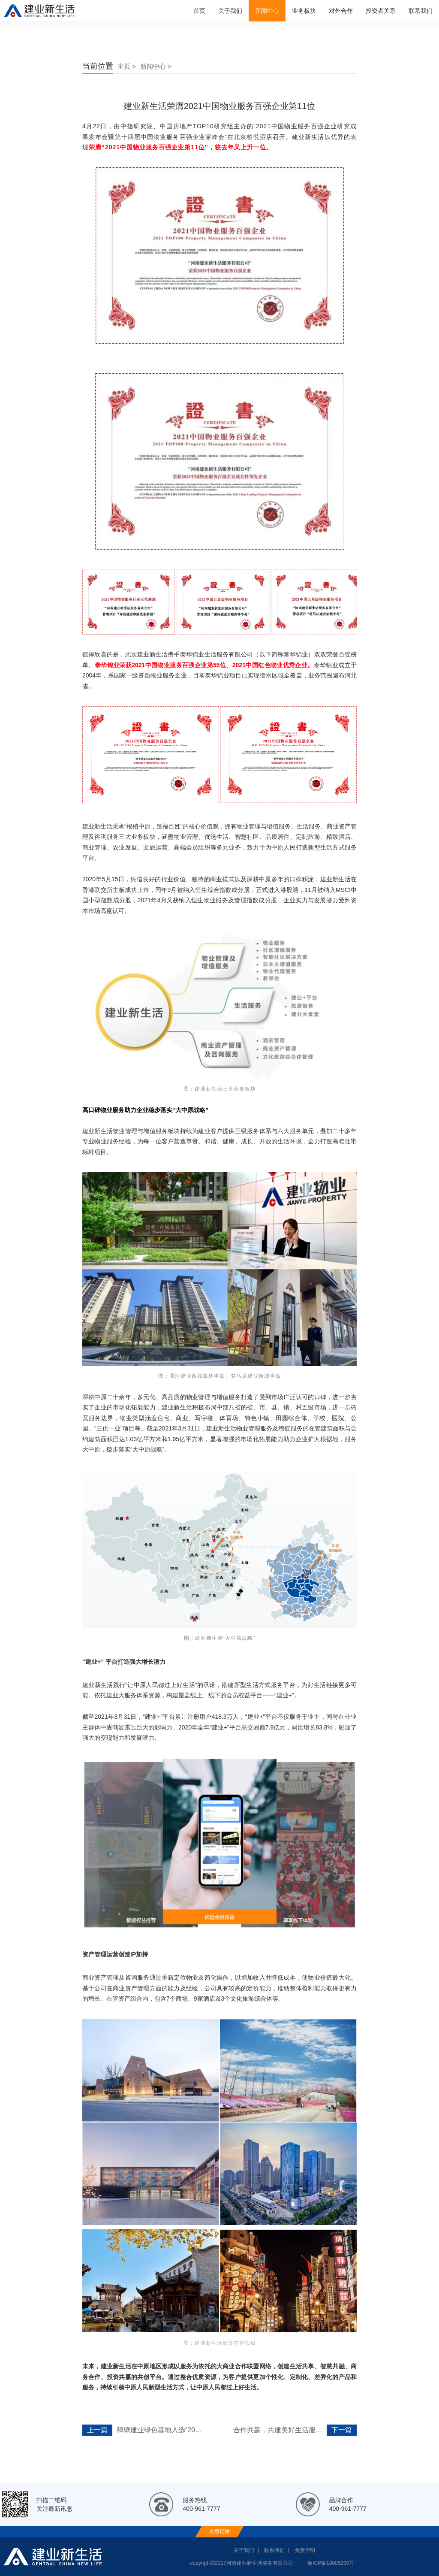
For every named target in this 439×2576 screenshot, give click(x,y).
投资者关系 (381, 10)
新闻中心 (267, 10)
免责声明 (305, 2550)
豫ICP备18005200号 (330, 2563)
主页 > (126, 66)
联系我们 (421, 10)
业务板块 (304, 10)
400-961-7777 (201, 2508)
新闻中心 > (155, 66)
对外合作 (341, 10)
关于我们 (230, 10)
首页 (199, 10)
